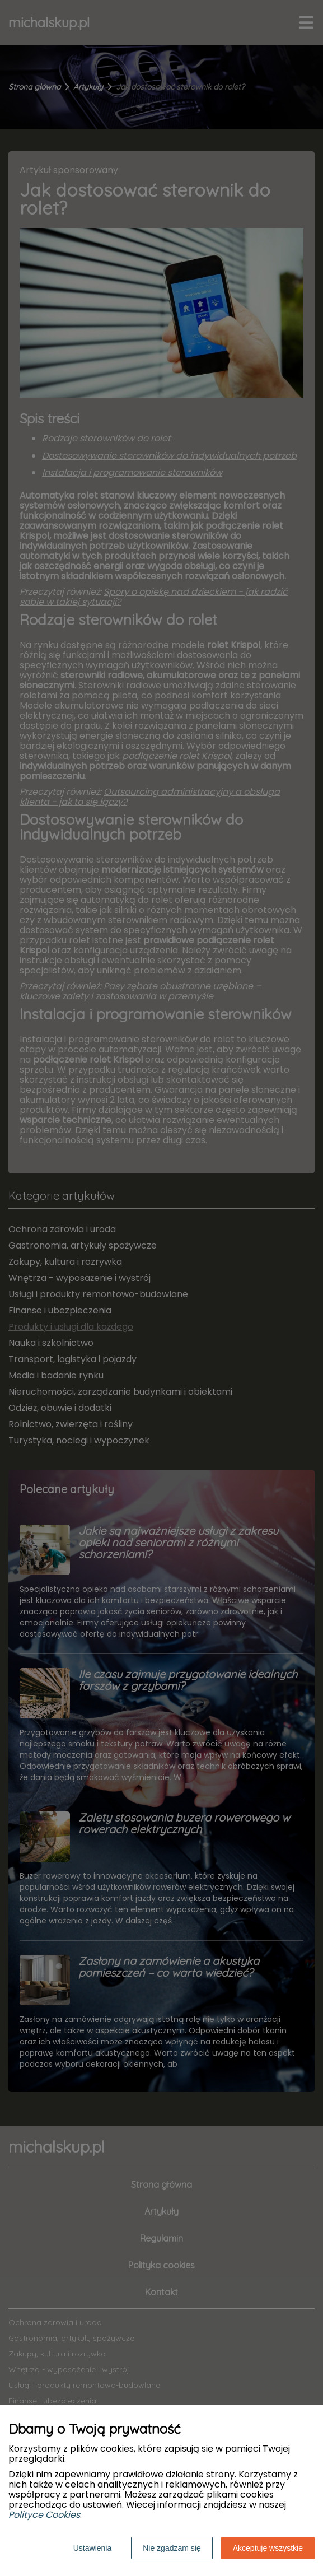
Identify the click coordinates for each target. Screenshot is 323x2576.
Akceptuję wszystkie (268, 2548)
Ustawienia (92, 2548)
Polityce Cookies (44, 2514)
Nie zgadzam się (172, 2548)
